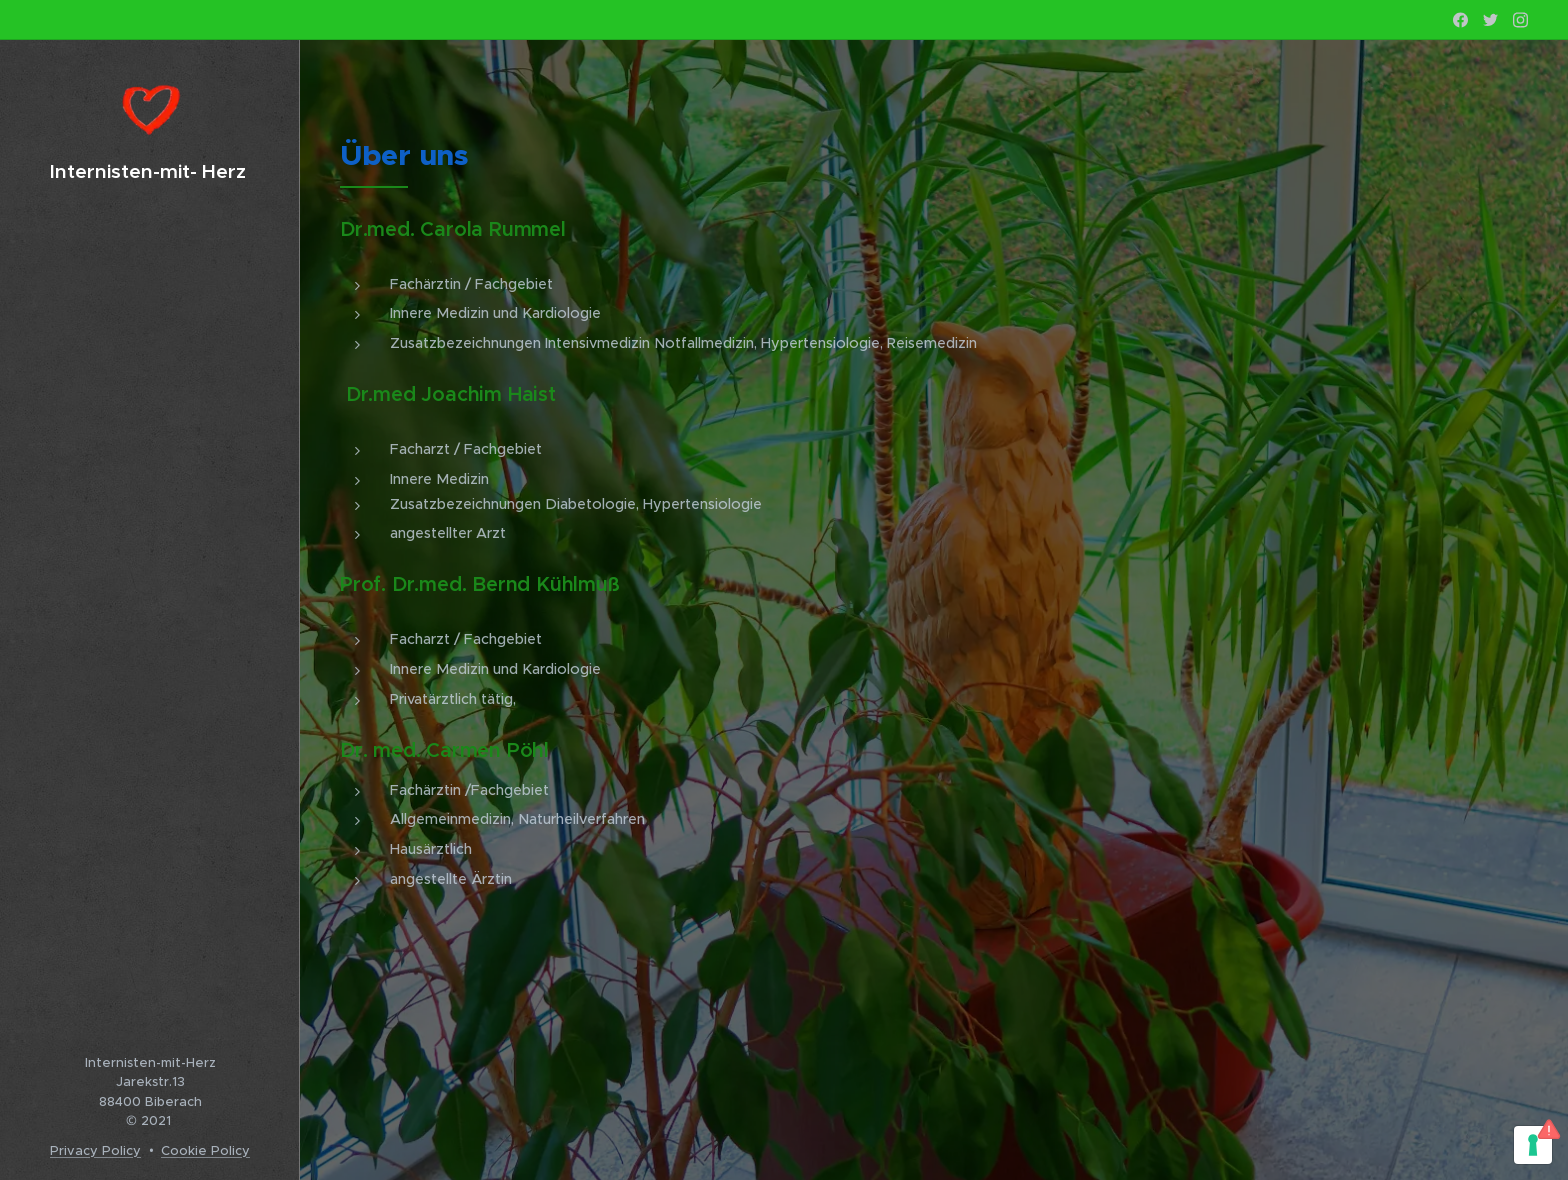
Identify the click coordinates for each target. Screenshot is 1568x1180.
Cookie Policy (205, 1150)
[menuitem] (150, 517)
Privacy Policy (95, 1150)
